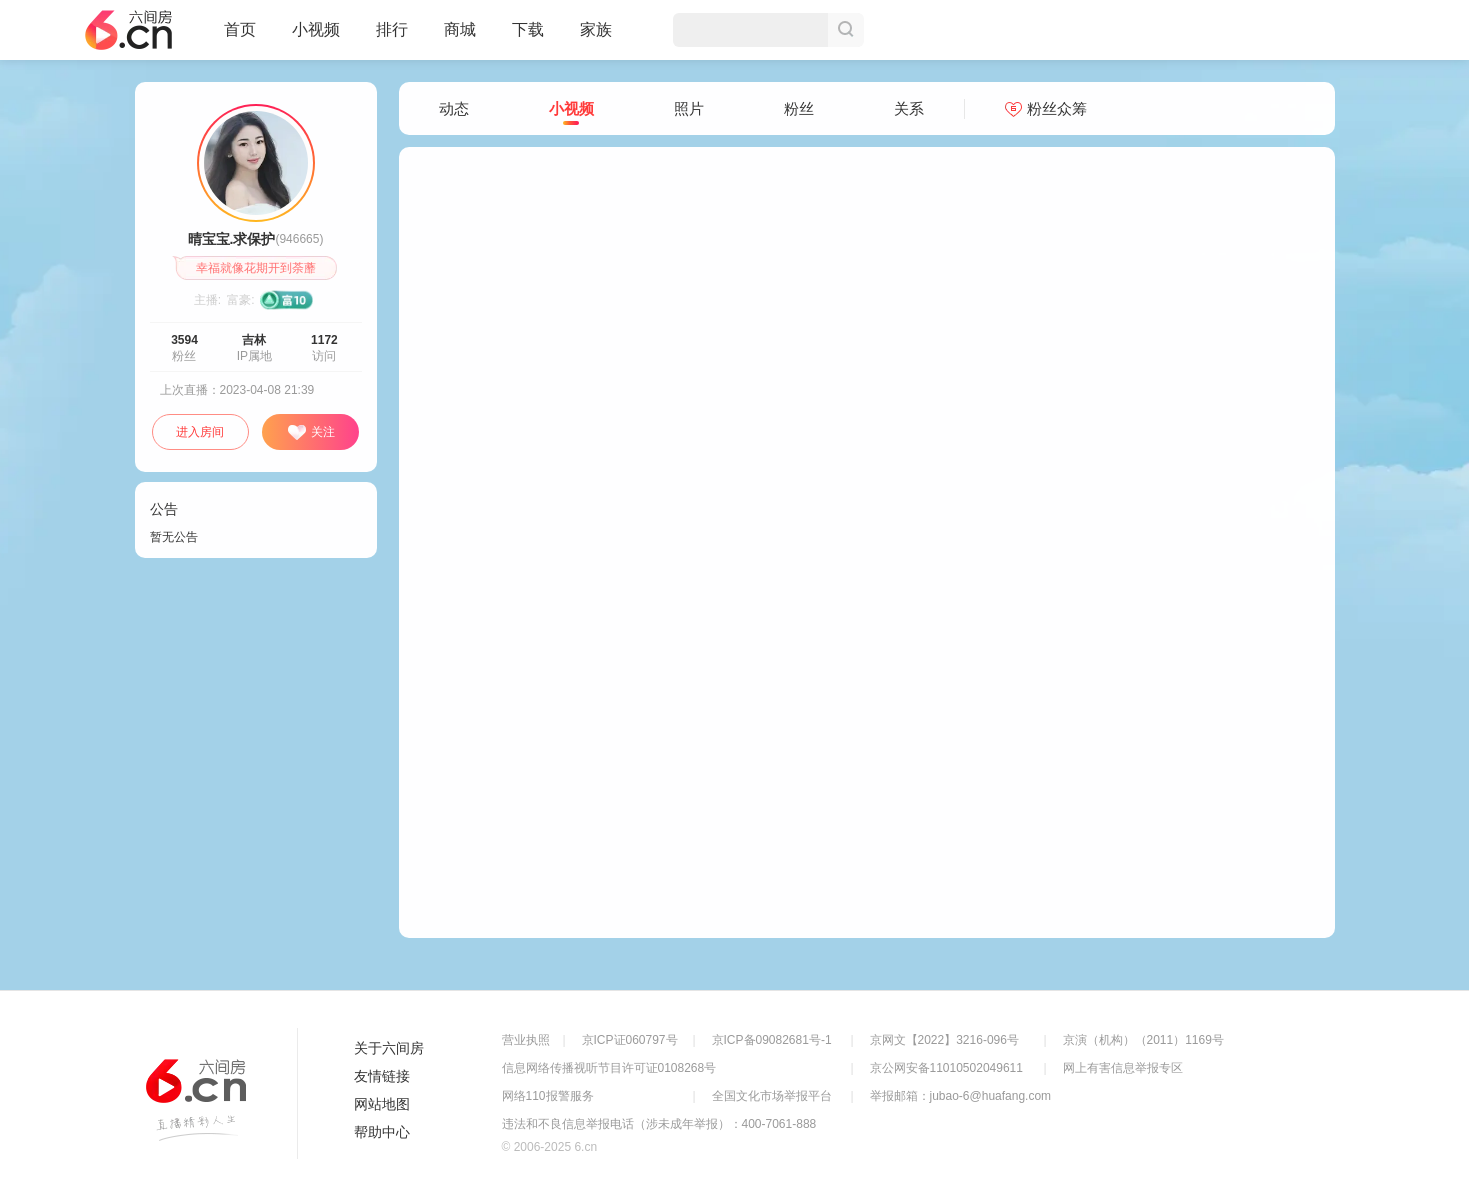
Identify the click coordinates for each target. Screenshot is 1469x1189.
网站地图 (382, 1104)
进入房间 (200, 432)
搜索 (846, 30)
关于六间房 (389, 1048)
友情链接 (382, 1076)
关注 (311, 433)
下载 (528, 29)
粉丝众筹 (1046, 108)
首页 (240, 38)
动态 (454, 108)
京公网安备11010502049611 (946, 1068)
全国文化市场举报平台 (772, 1096)
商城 (460, 38)
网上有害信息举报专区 (1123, 1068)
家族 (596, 38)
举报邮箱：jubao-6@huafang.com (961, 1096)
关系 (909, 108)
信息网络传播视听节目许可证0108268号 (609, 1068)
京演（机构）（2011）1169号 (1143, 1040)
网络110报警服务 (548, 1096)
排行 (392, 29)
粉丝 (799, 108)
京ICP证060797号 (630, 1040)
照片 (689, 108)
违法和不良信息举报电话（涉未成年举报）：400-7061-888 (659, 1124)
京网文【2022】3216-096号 (944, 1040)
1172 (324, 340)
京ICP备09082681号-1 (772, 1040)
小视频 (316, 38)
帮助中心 (382, 1132)
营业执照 (526, 1040)
